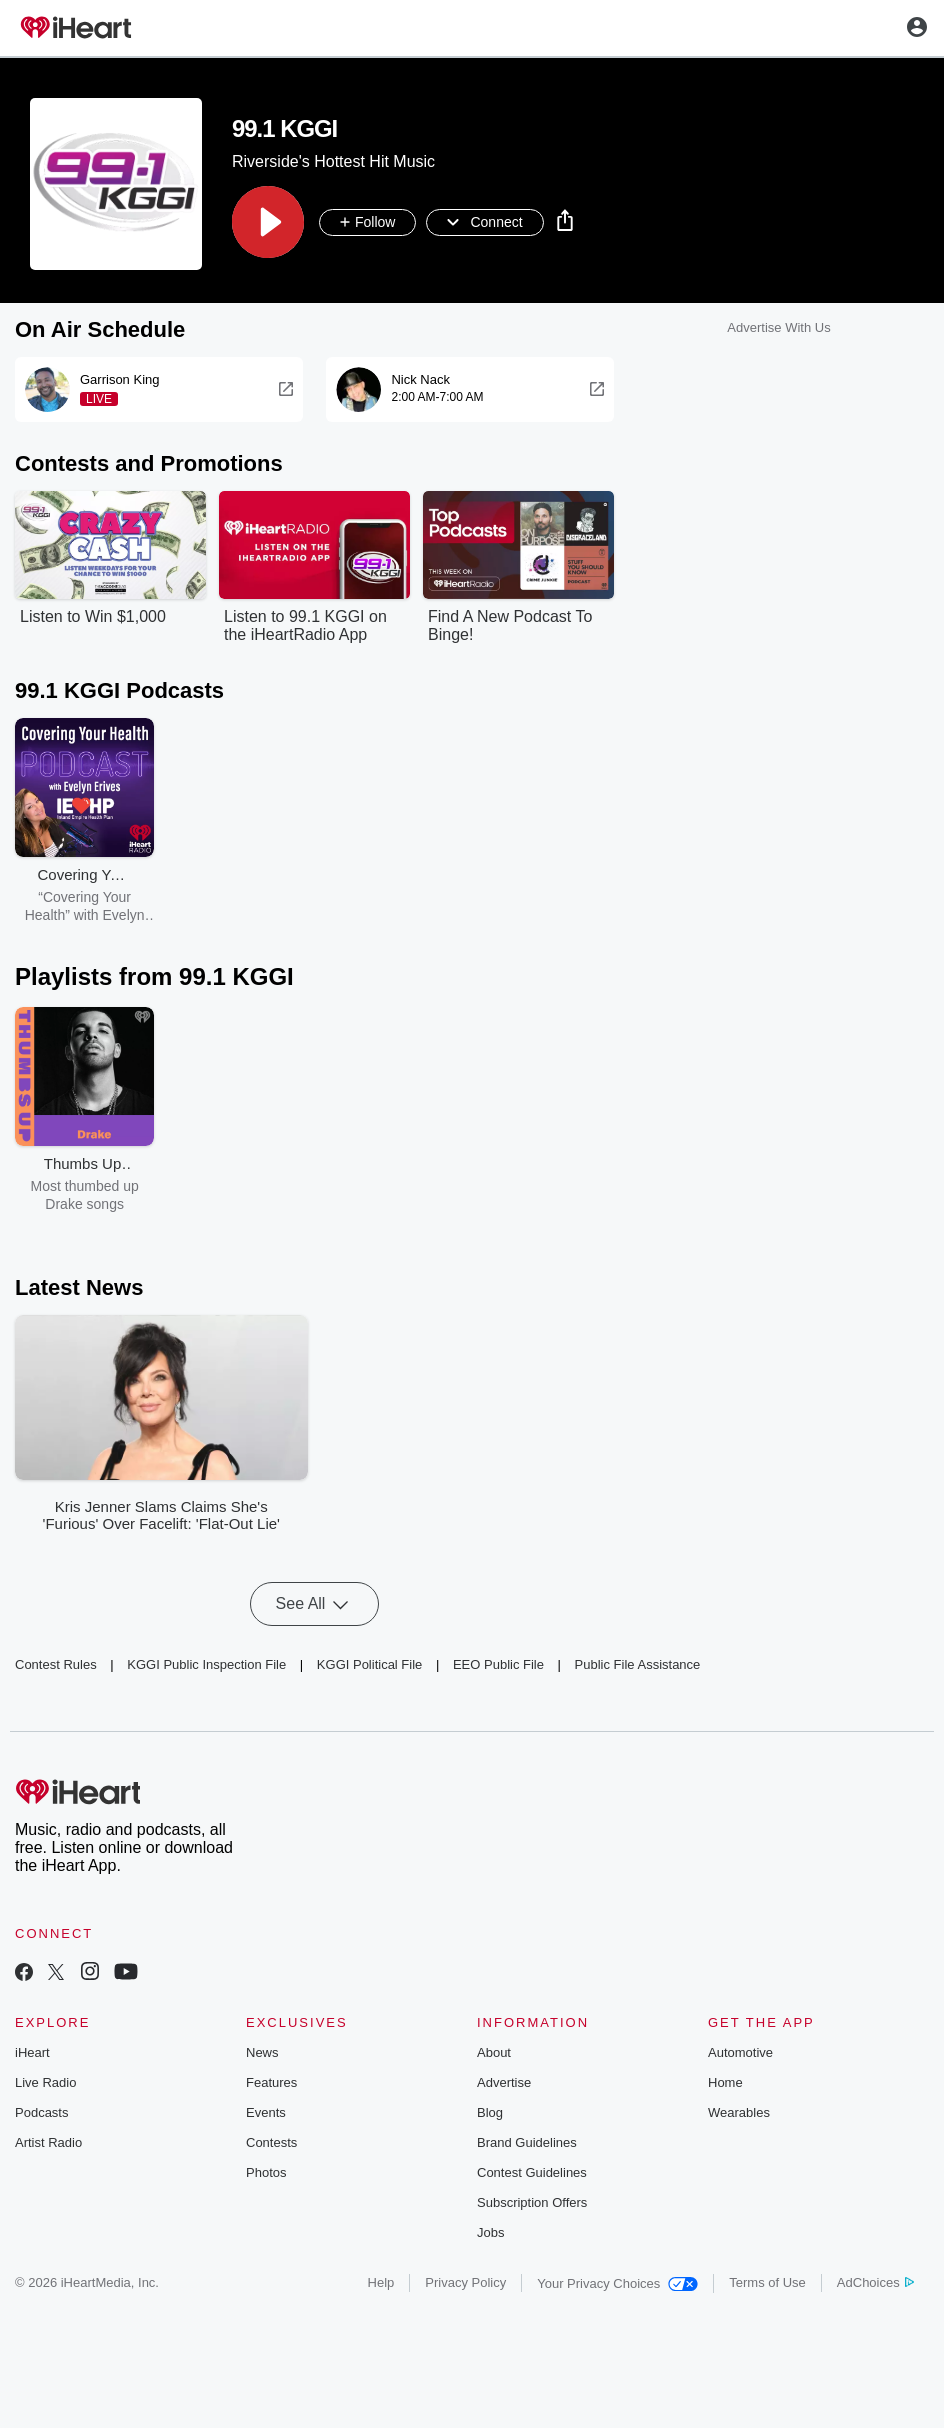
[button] (268, 223)
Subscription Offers (532, 2203)
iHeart (32, 2053)
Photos (266, 2173)
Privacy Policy (465, 2283)
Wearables (739, 2113)
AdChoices (875, 2283)
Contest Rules (56, 1664)
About (494, 2053)
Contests (271, 2143)
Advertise (504, 2083)
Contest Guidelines (532, 2173)
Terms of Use (767, 2283)
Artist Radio (48, 2143)
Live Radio (45, 2083)
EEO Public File (498, 1664)
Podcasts (41, 2113)
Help (381, 2283)
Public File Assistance (638, 1664)
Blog (490, 2113)
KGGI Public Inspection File (206, 1664)
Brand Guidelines (527, 2143)
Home (725, 2083)
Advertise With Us (778, 328)
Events (266, 2113)
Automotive (740, 2053)
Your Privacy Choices (617, 2284)
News (262, 2053)
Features (271, 2083)
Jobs (490, 2233)
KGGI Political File (369, 1664)
